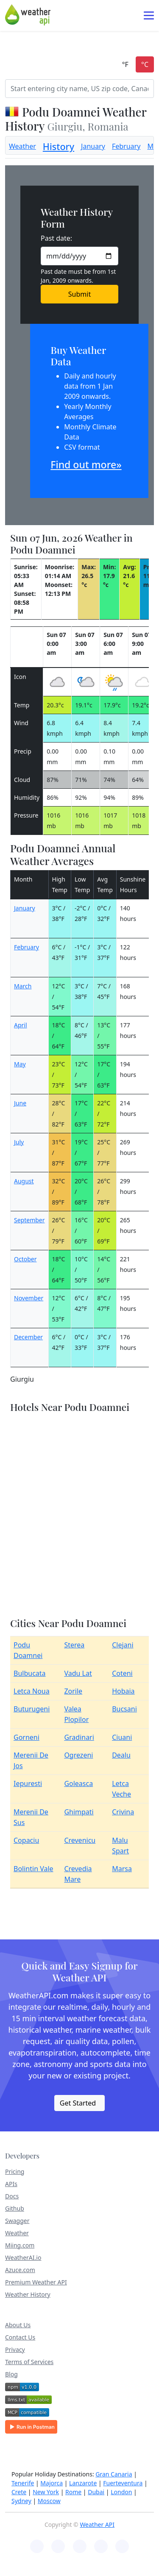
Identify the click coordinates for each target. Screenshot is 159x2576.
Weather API (97, 2524)
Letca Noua (32, 1691)
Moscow (49, 2501)
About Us (18, 2325)
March (22, 986)
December (28, 1337)
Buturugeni (32, 1709)
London (121, 2492)
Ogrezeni (78, 1755)
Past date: (56, 238)
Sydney (21, 2501)
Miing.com (19, 2245)
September (29, 1220)
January (93, 146)
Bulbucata (30, 1673)
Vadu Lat (78, 1673)
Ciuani (122, 1737)
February (126, 146)
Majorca (51, 2483)
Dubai (96, 2492)
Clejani (122, 1645)
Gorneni (26, 1737)
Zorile (73, 1691)
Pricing (14, 2171)
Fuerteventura (122, 2483)
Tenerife (22, 2483)
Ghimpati (78, 1812)
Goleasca (78, 1783)
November (28, 1298)
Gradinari (79, 1737)
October (25, 1259)
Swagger (17, 2221)
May (20, 1064)
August (24, 1181)
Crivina (123, 1812)
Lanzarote (83, 2483)
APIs (11, 2184)
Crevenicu (79, 1840)
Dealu (121, 1755)
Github (14, 2208)
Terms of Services (29, 2362)
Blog (11, 2374)
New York (46, 2492)
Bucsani (124, 1709)
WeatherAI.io (23, 2257)
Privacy (15, 2349)
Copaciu (26, 1840)
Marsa (122, 1868)
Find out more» (85, 464)
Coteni (122, 1673)
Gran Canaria (113, 2474)
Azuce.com (20, 2270)
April (20, 1025)
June (20, 1103)
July (19, 1142)
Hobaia (123, 1691)
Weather (22, 146)
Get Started (78, 2103)
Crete (18, 2492)
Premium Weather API (36, 2282)
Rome (73, 2492)
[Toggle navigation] (149, 15)
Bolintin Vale (33, 1868)
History (58, 146)
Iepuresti (28, 1783)
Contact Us (20, 2337)
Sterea (74, 1645)
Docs (12, 2196)
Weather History (27, 2294)
